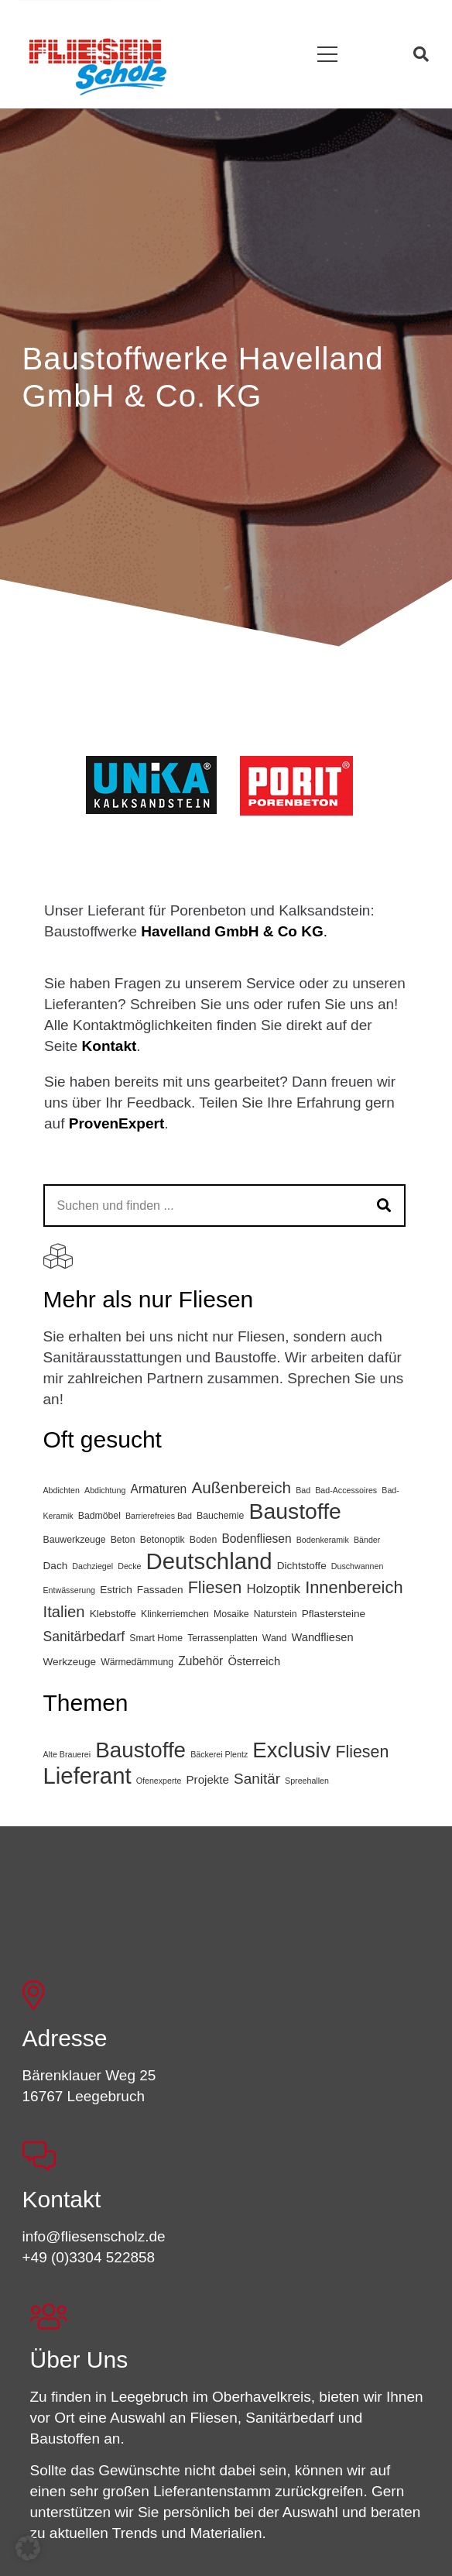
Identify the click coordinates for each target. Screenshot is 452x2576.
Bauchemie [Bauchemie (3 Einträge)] (220, 1515)
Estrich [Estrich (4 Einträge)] (116, 1589)
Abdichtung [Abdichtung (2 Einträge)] (104, 1490)
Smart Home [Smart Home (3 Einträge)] (156, 1638)
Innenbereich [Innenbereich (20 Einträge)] (353, 1587)
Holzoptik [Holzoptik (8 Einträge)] (273, 1589)
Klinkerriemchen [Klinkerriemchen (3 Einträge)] (175, 1614)
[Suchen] (383, 1205)
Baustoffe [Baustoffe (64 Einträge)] (294, 1511)
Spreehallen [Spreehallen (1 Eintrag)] (307, 1780)
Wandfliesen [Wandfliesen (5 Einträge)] (323, 1637)
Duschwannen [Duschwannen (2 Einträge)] (357, 1566)
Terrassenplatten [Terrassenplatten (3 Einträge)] (222, 1638)
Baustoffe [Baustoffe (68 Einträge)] (140, 1750)
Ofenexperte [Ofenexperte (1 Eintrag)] (159, 1780)
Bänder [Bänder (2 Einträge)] (367, 1539)
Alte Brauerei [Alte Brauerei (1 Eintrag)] (67, 1754)
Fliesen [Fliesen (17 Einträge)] (362, 1752)
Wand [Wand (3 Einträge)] (274, 1638)
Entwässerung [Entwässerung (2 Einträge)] (69, 1590)
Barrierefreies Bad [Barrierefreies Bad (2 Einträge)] (158, 1515)
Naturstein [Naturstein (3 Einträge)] (275, 1614)
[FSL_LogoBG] (98, 64)
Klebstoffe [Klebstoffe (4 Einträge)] (113, 1613)
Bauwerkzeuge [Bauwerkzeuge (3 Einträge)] (74, 1539)
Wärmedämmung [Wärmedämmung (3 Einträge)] (137, 1662)
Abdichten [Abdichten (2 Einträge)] (61, 1490)
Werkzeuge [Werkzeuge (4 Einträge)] (70, 1662)
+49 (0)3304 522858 (89, 2257)
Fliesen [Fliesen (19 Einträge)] (215, 1587)
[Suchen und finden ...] (224, 1205)
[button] (328, 54)
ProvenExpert (117, 1123)
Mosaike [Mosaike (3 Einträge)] (231, 1614)
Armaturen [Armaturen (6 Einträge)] (158, 1489)
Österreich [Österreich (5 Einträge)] (254, 1661)
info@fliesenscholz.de (94, 2236)
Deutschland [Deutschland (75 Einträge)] (209, 1561)
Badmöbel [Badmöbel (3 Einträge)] (99, 1515)
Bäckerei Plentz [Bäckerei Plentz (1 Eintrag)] (219, 1754)
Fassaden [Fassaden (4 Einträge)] (160, 1589)
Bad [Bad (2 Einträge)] (303, 1490)
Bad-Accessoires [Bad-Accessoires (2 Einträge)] (346, 1490)
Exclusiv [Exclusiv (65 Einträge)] (291, 1750)
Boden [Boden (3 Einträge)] (203, 1539)
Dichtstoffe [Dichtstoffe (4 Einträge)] (302, 1565)
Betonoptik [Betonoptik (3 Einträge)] (162, 1539)
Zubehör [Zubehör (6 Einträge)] (200, 1661)
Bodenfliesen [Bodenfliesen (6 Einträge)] (256, 1538)
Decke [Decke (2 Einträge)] (129, 1566)
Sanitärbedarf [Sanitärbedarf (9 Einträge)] (84, 1636)
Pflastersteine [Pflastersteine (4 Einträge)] (333, 1613)
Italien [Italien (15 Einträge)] (64, 1611)
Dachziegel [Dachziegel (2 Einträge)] (92, 1566)
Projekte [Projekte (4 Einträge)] (208, 1779)
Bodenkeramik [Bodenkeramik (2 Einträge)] (322, 1539)
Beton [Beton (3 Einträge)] (123, 1539)
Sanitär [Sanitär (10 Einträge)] (257, 1779)
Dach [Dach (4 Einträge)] (55, 1565)
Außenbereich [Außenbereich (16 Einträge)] (241, 1487)
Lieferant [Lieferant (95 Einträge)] (87, 1775)
